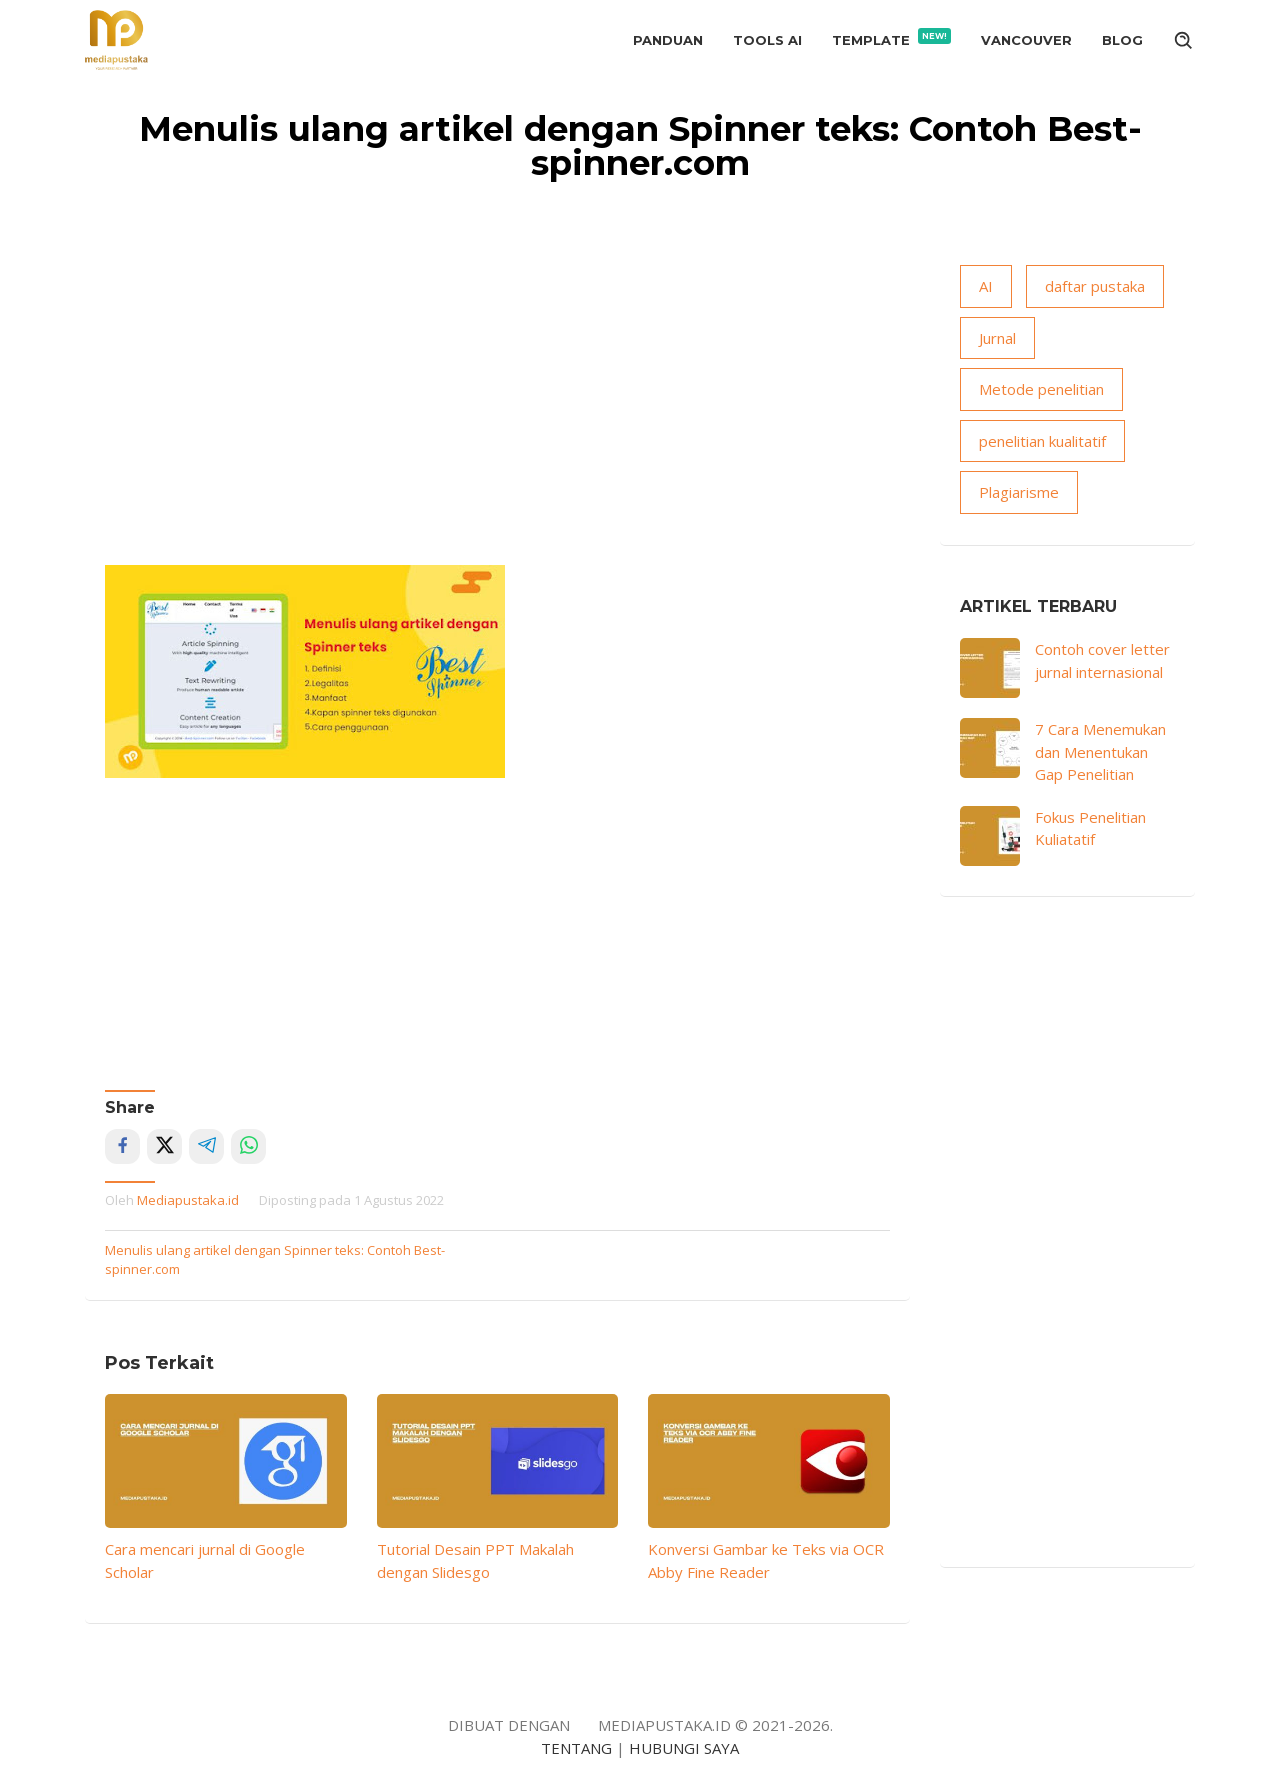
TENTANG (576, 1748)
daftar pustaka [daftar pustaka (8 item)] (1095, 286)
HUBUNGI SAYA (684, 1748)
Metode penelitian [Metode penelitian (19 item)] (1041, 389)
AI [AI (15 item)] (986, 286)
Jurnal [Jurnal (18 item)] (997, 338)
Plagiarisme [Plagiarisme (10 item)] (1019, 492)
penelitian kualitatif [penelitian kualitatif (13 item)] (1042, 441)
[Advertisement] (497, 415)
